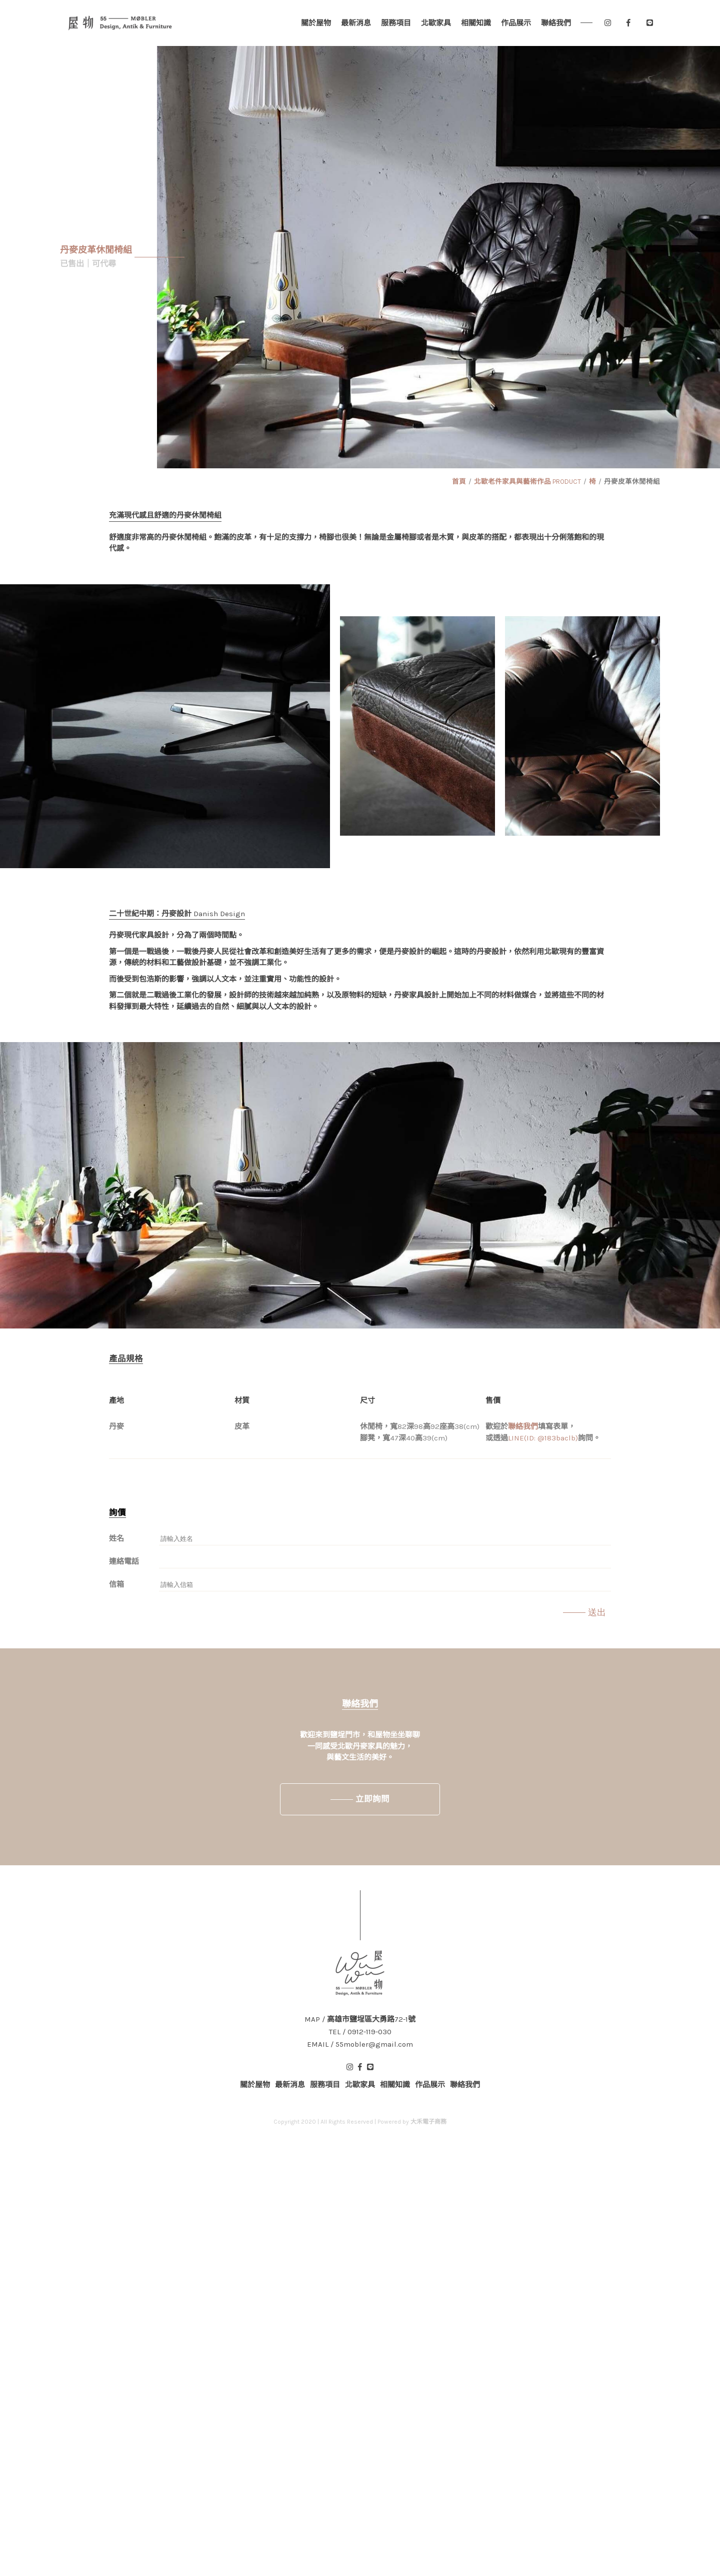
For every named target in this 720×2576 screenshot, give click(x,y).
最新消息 (356, 22)
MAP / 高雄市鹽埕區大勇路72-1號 (360, 2019)
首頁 (459, 481)
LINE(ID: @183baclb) (543, 1437)
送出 (597, 1612)
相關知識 (476, 22)
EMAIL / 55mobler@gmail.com (360, 2044)
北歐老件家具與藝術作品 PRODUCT (527, 481)
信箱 (116, 1584)
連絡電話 (124, 1561)
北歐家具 (436, 22)
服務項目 (396, 22)
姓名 (116, 1538)
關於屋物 (316, 22)
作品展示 (516, 22)
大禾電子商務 (428, 2121)
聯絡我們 (556, 22)
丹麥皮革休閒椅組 (632, 481)
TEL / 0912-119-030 (360, 2032)
